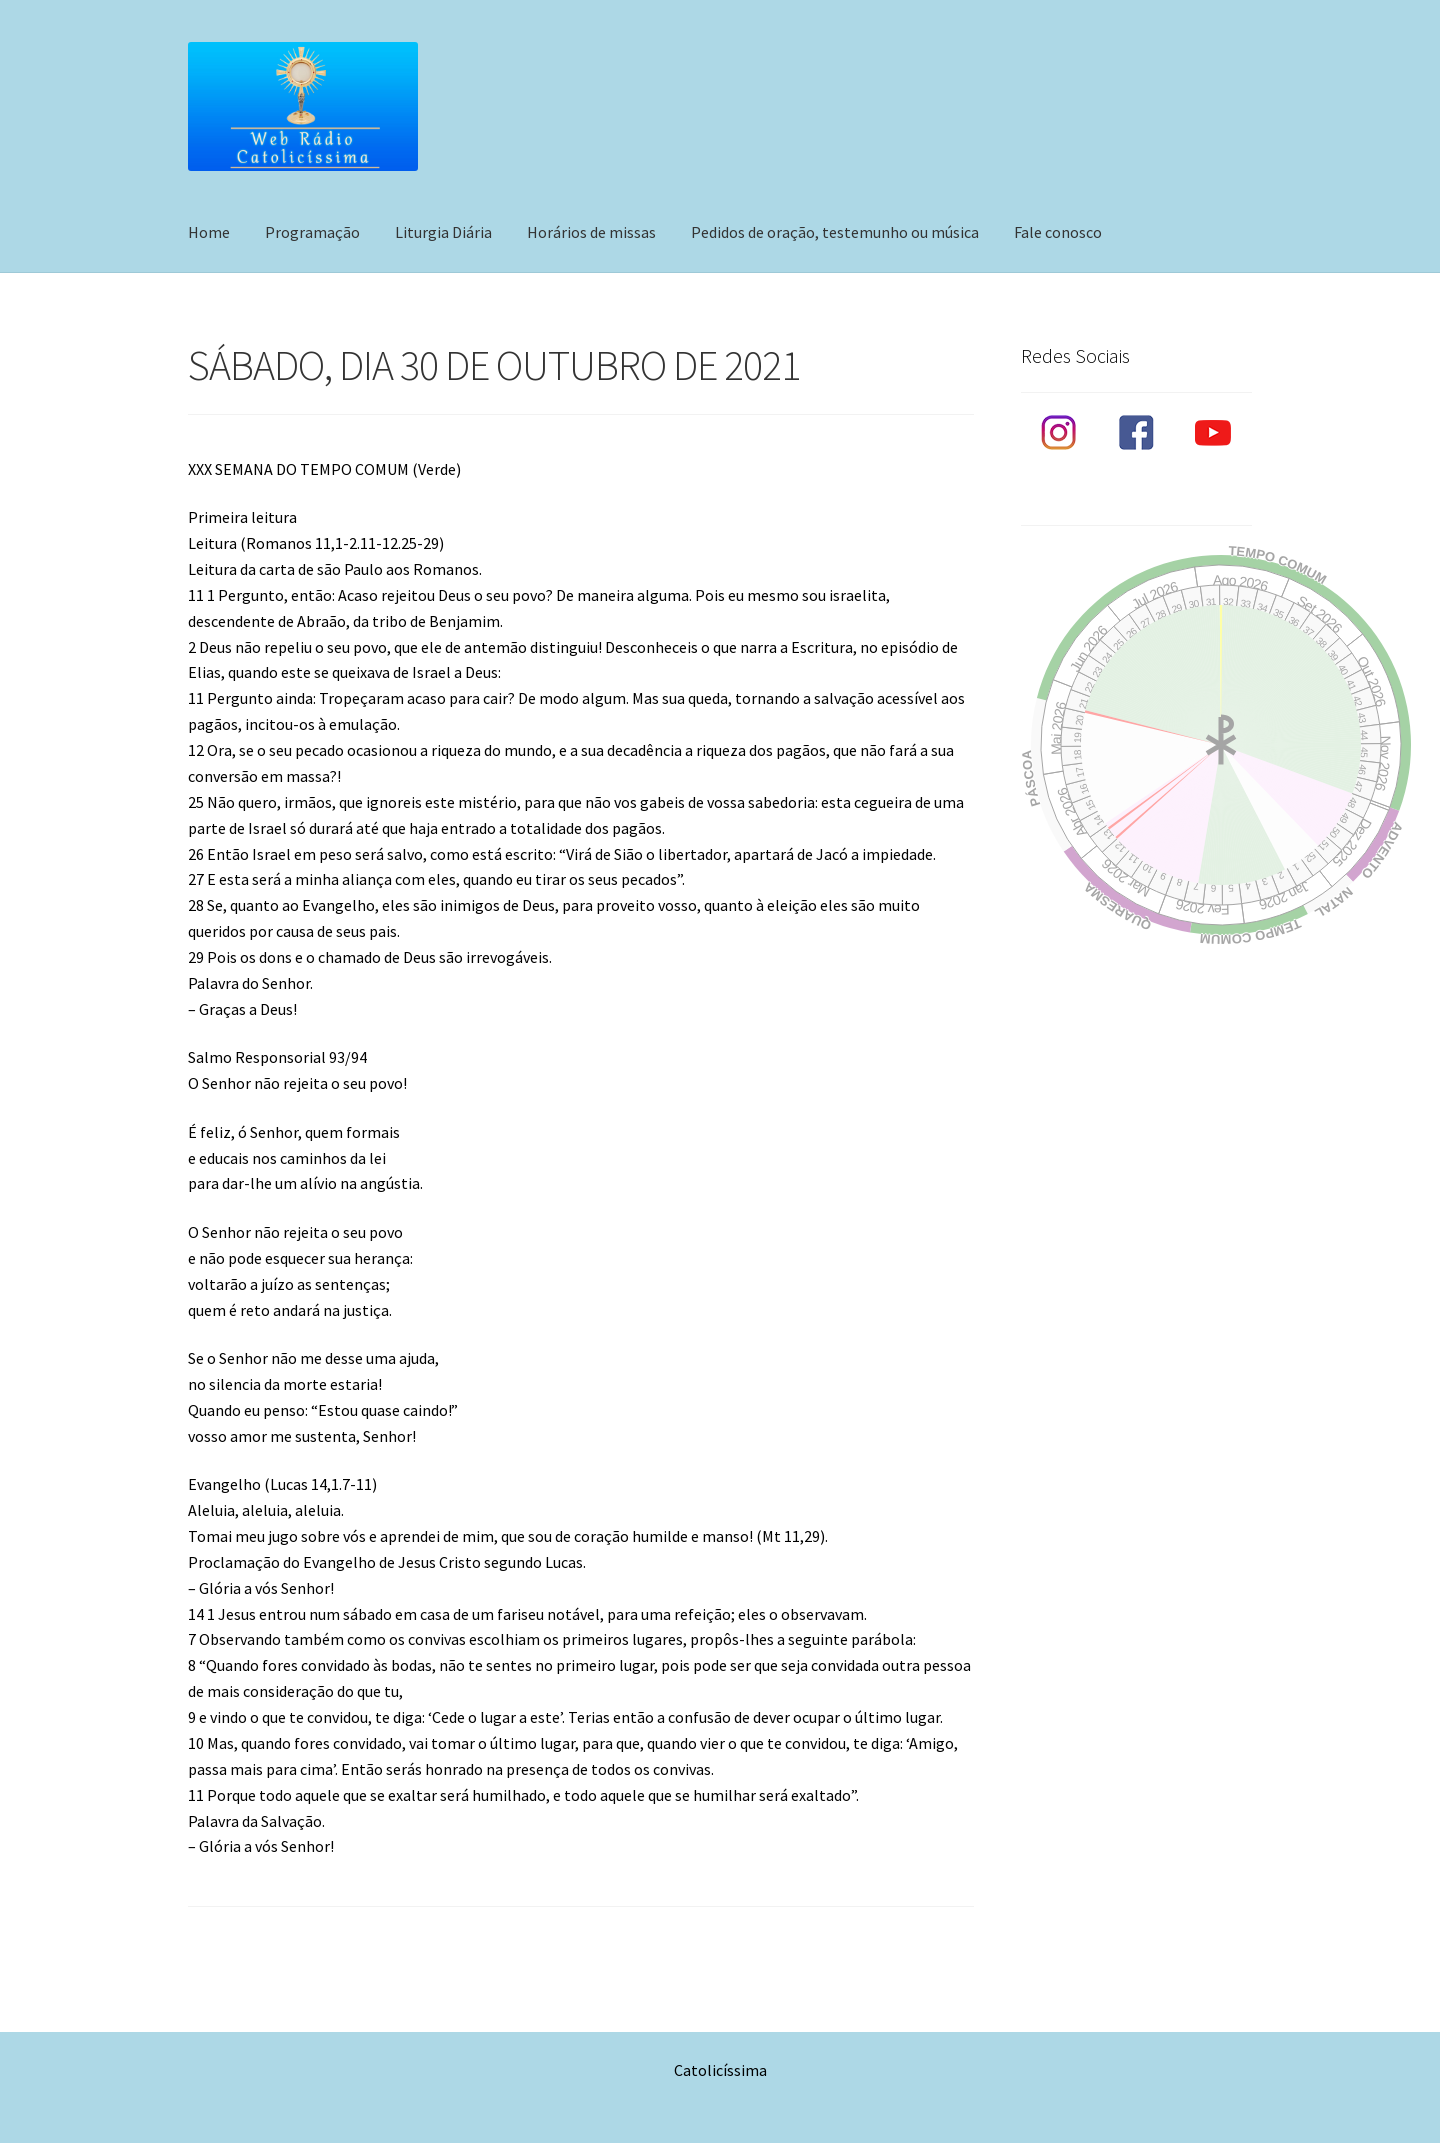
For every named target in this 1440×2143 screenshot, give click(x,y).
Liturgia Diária (443, 232)
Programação (312, 232)
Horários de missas (591, 232)
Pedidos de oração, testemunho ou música (835, 232)
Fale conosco (1058, 232)
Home (209, 232)
